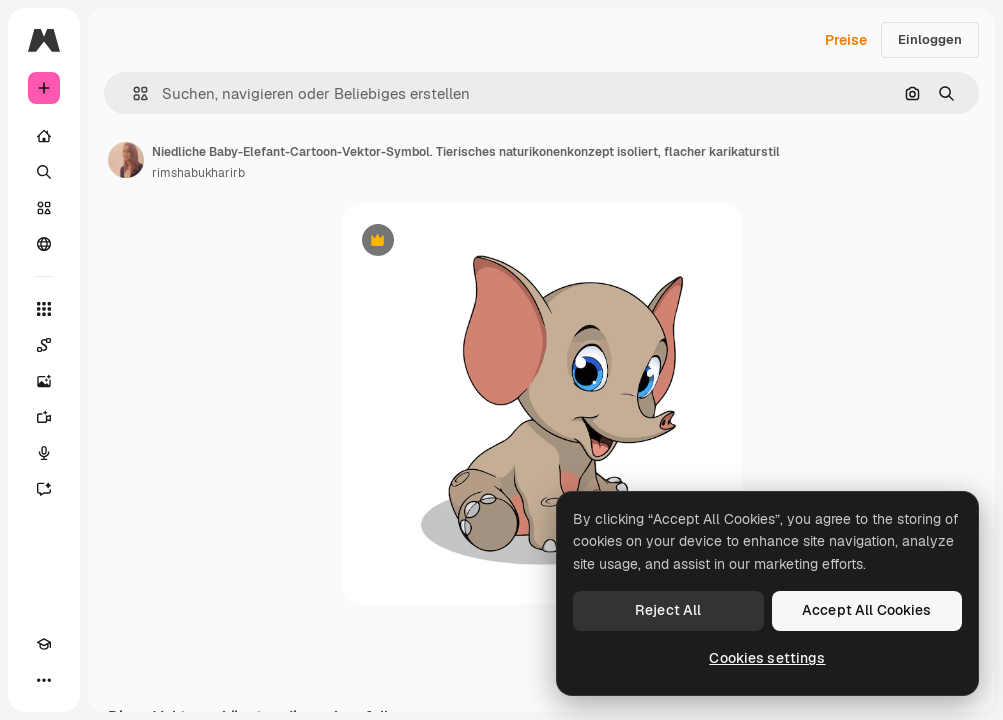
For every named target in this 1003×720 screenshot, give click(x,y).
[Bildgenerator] (44, 381)
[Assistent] (44, 489)
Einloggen (930, 39)
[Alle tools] (44, 309)
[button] (132, 93)
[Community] (44, 244)
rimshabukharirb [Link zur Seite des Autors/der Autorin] (198, 173)
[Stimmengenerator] (44, 453)
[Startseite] (44, 136)
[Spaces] (44, 345)
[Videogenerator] (44, 417)
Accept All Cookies (867, 610)
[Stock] (44, 208)
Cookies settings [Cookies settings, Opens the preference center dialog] (767, 658)
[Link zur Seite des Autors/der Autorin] (126, 160)
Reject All (668, 610)
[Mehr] (44, 680)
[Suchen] (44, 172)
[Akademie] (44, 644)
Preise (846, 40)
